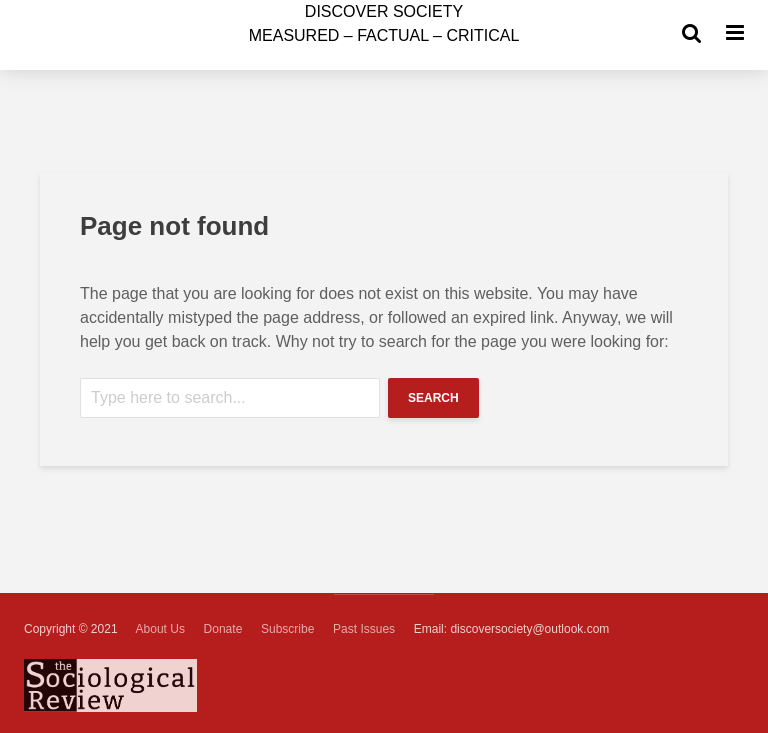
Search (433, 398)
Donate (223, 629)
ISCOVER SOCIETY (384, 11)
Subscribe (287, 629)
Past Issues (364, 629)
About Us (160, 629)
